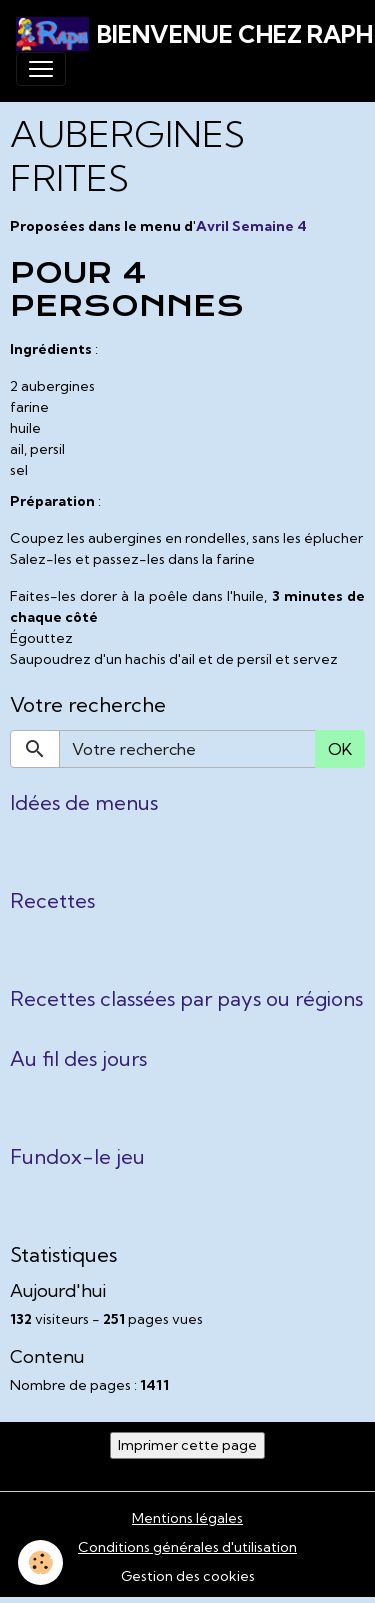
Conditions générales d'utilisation (187, 1547)
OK (340, 749)
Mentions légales (187, 1518)
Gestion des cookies (188, 1576)
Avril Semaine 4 (251, 226)
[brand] (179, 34)
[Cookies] (40, 1562)
